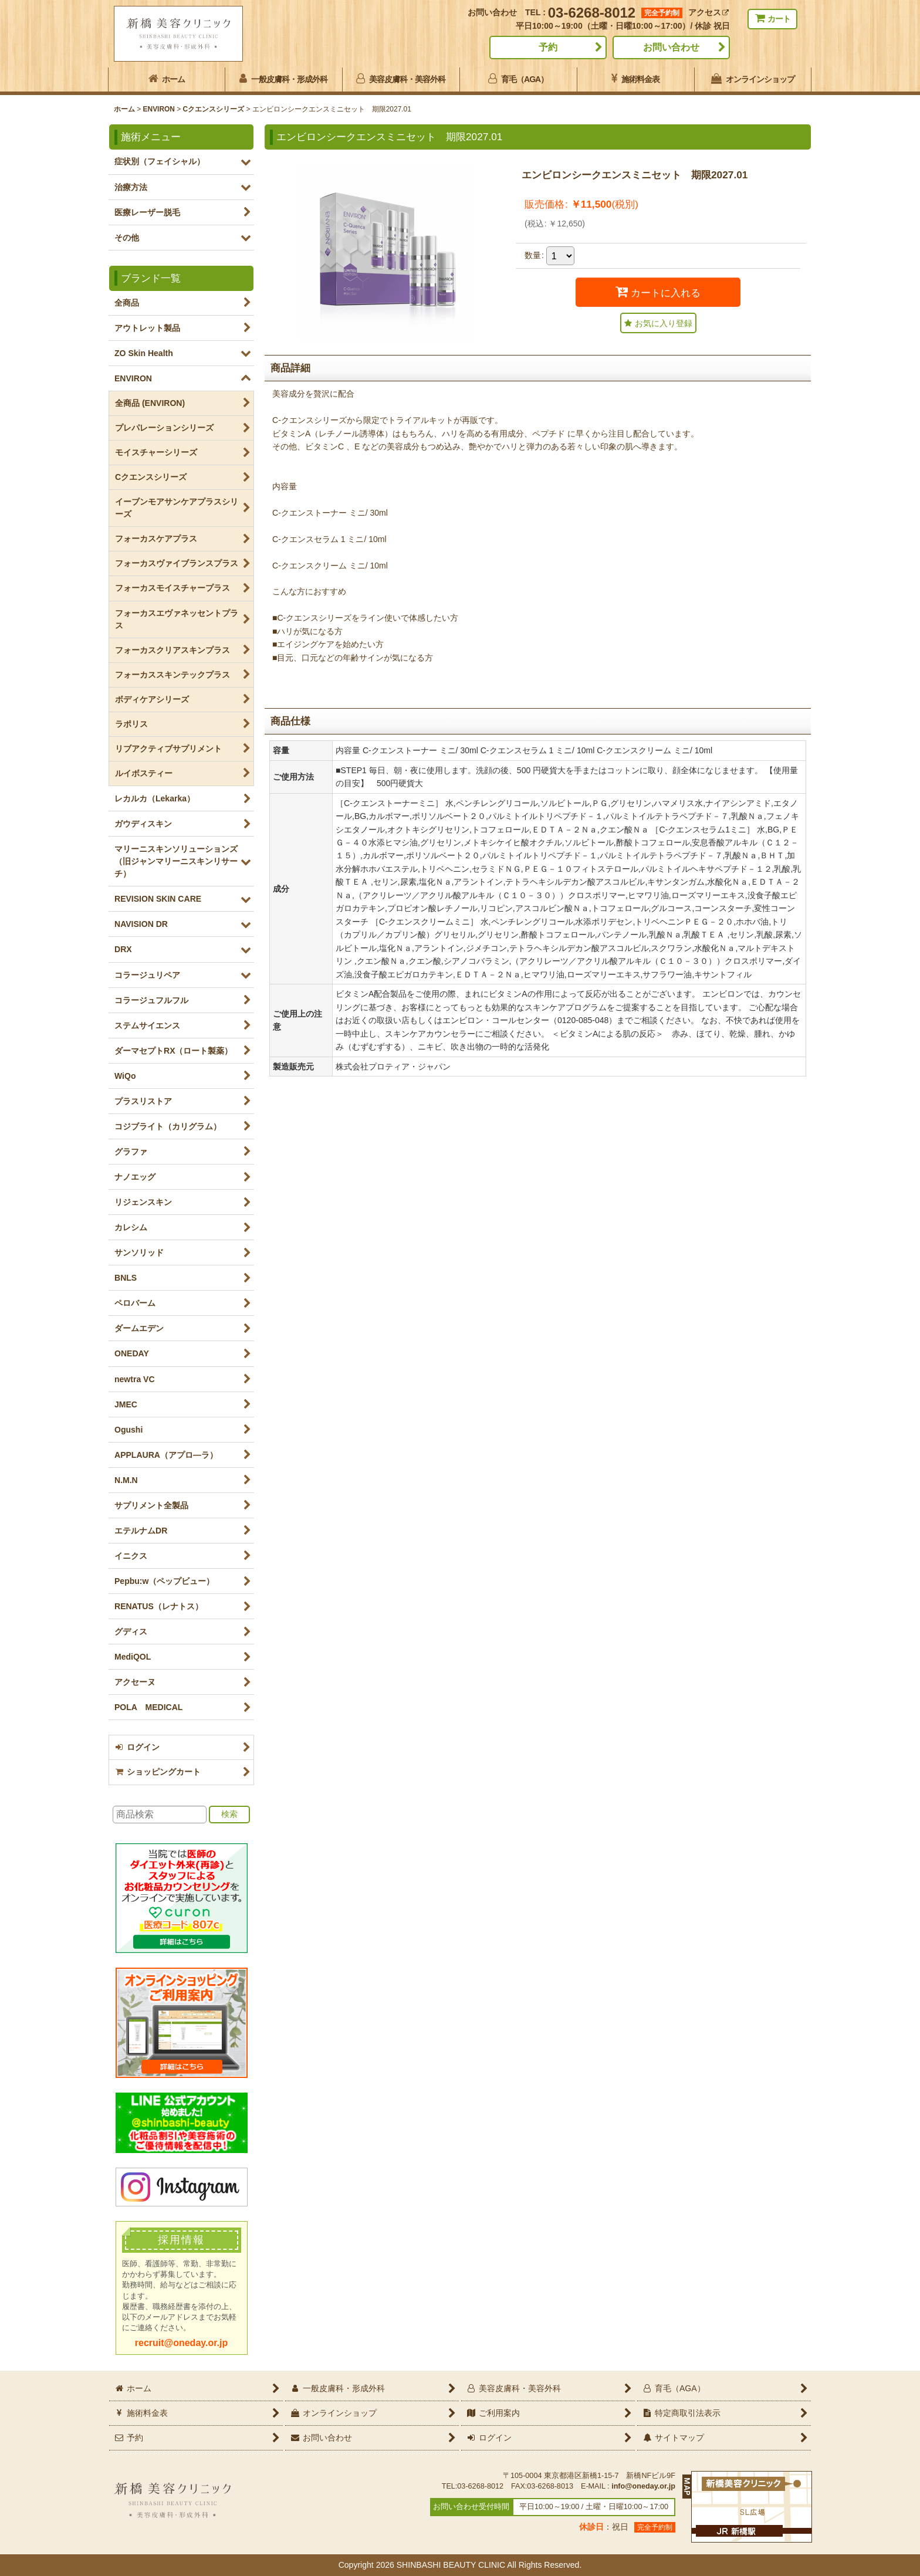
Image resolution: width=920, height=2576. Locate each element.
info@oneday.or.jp (643, 2486)
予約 (548, 47)
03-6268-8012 (591, 13)
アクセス (708, 12)
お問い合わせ (671, 47)
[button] (658, 323)
